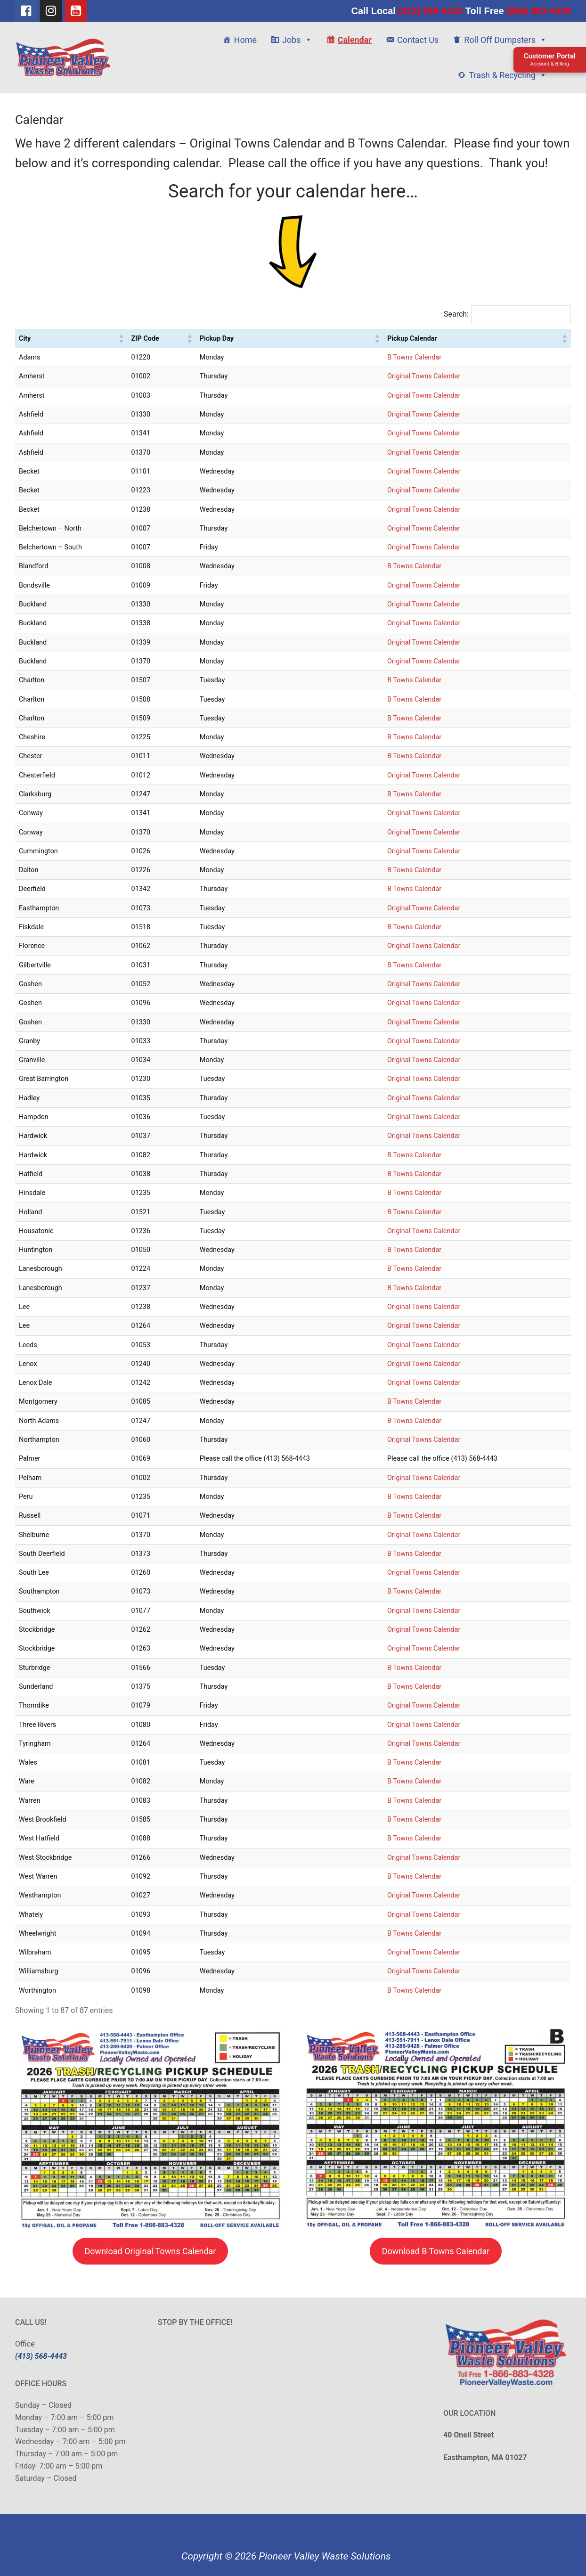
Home (245, 40)
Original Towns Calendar (423, 376)
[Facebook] (26, 11)
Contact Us (418, 40)
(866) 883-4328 (537, 11)
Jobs (297, 39)
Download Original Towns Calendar (150, 2251)
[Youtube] (76, 11)
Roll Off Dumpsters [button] (505, 39)
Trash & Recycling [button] (508, 75)
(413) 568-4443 (431, 11)
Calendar (355, 40)
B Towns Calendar (414, 357)
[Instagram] (51, 11)
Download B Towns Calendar (436, 2251)
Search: (456, 314)
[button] (121, 338)
